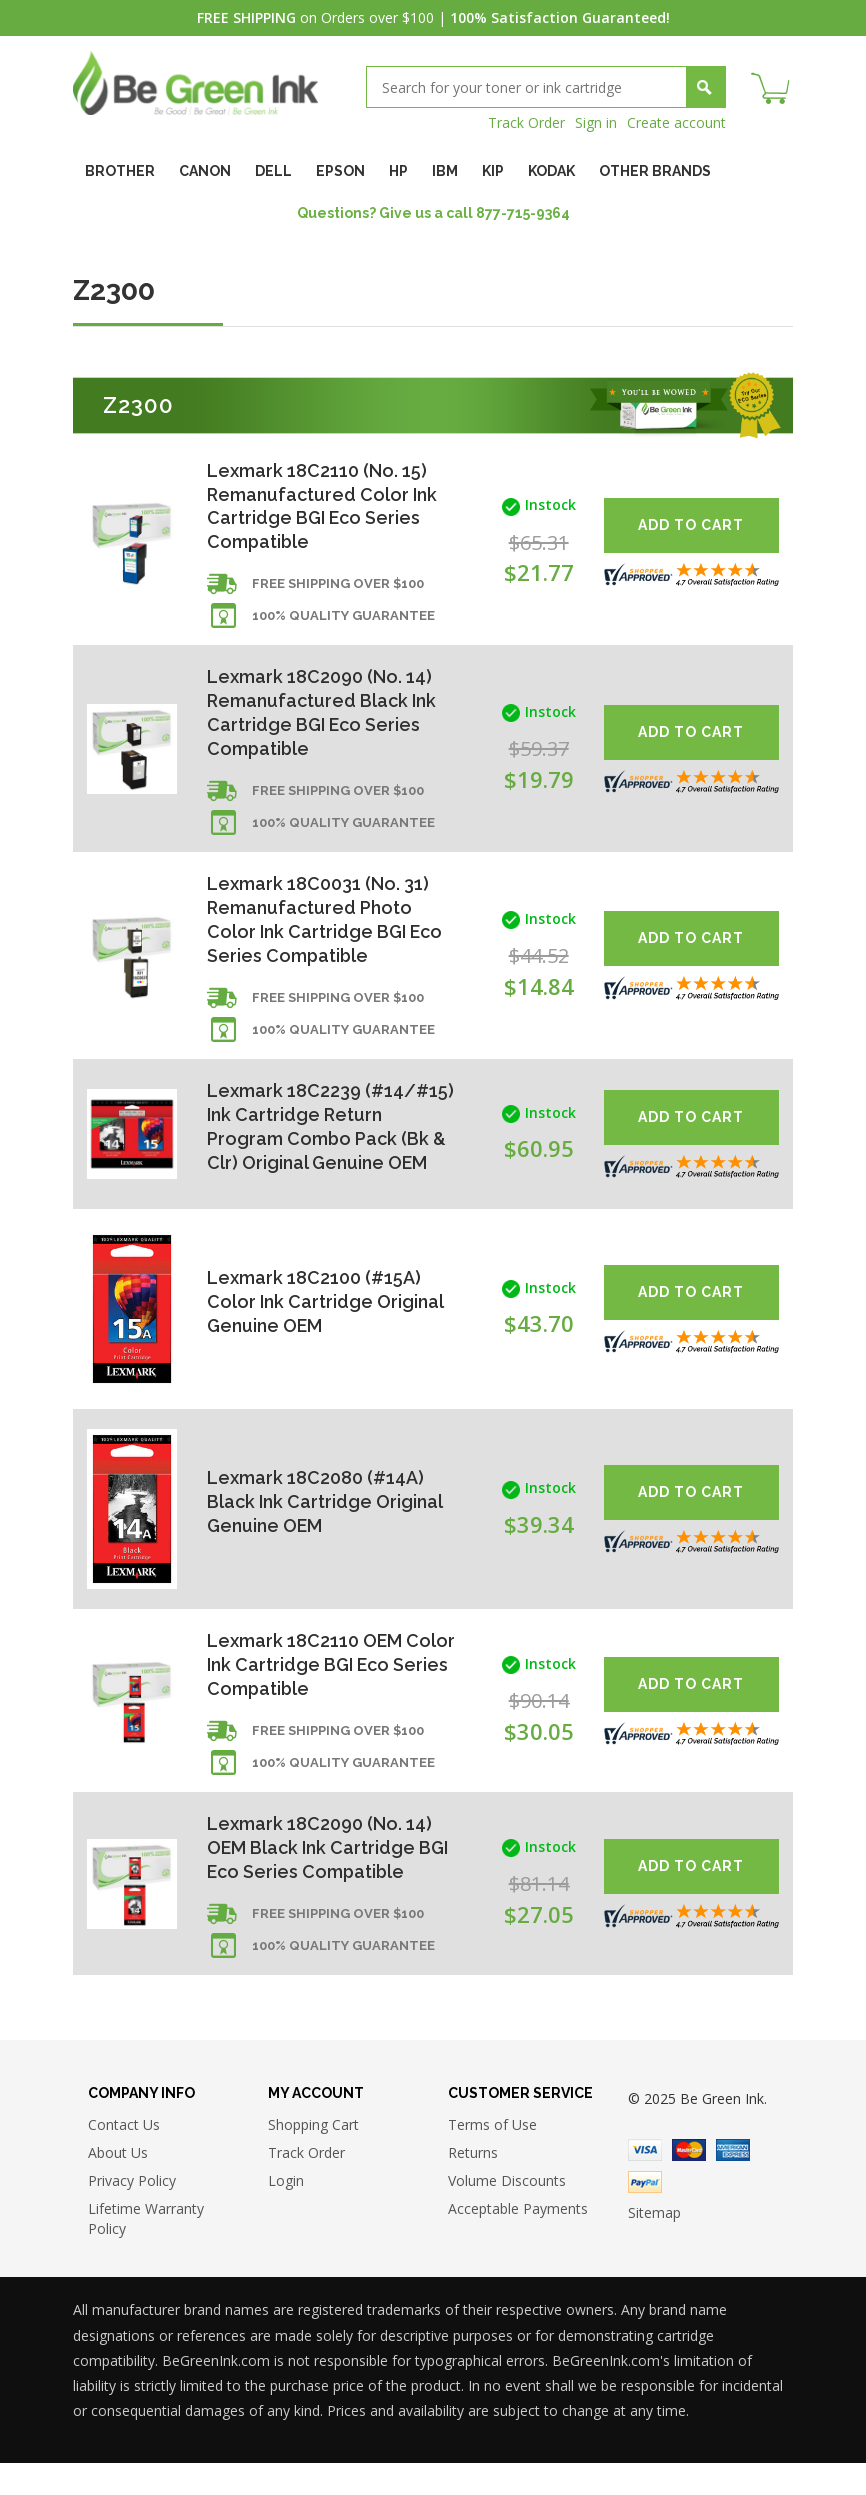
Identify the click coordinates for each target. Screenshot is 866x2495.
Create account (676, 122)
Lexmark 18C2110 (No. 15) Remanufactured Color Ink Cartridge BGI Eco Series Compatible (322, 506)
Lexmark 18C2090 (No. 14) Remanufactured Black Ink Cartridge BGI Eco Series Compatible (322, 714)
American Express (733, 2181)
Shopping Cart (313, 2156)
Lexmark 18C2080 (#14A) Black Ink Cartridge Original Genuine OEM (324, 1530)
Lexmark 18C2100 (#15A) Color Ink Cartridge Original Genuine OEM (325, 1329)
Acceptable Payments (518, 2240)
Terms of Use (492, 2156)
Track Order (526, 122)
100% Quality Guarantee (343, 617)
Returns (473, 2184)
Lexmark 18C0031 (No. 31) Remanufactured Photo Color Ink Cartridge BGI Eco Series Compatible (325, 922)
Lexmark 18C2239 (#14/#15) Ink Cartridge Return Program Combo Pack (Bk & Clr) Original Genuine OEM (311, 1142)
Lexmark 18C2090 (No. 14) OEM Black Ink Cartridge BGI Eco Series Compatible (328, 1877)
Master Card (689, 2181)
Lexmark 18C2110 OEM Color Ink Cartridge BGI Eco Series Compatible (325, 1693)
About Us (118, 2184)
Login (286, 2212)
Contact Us (124, 2156)
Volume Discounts (507, 2212)
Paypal (645, 2213)
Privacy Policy (132, 2212)
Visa (645, 2181)
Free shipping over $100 (338, 585)
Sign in (596, 122)
